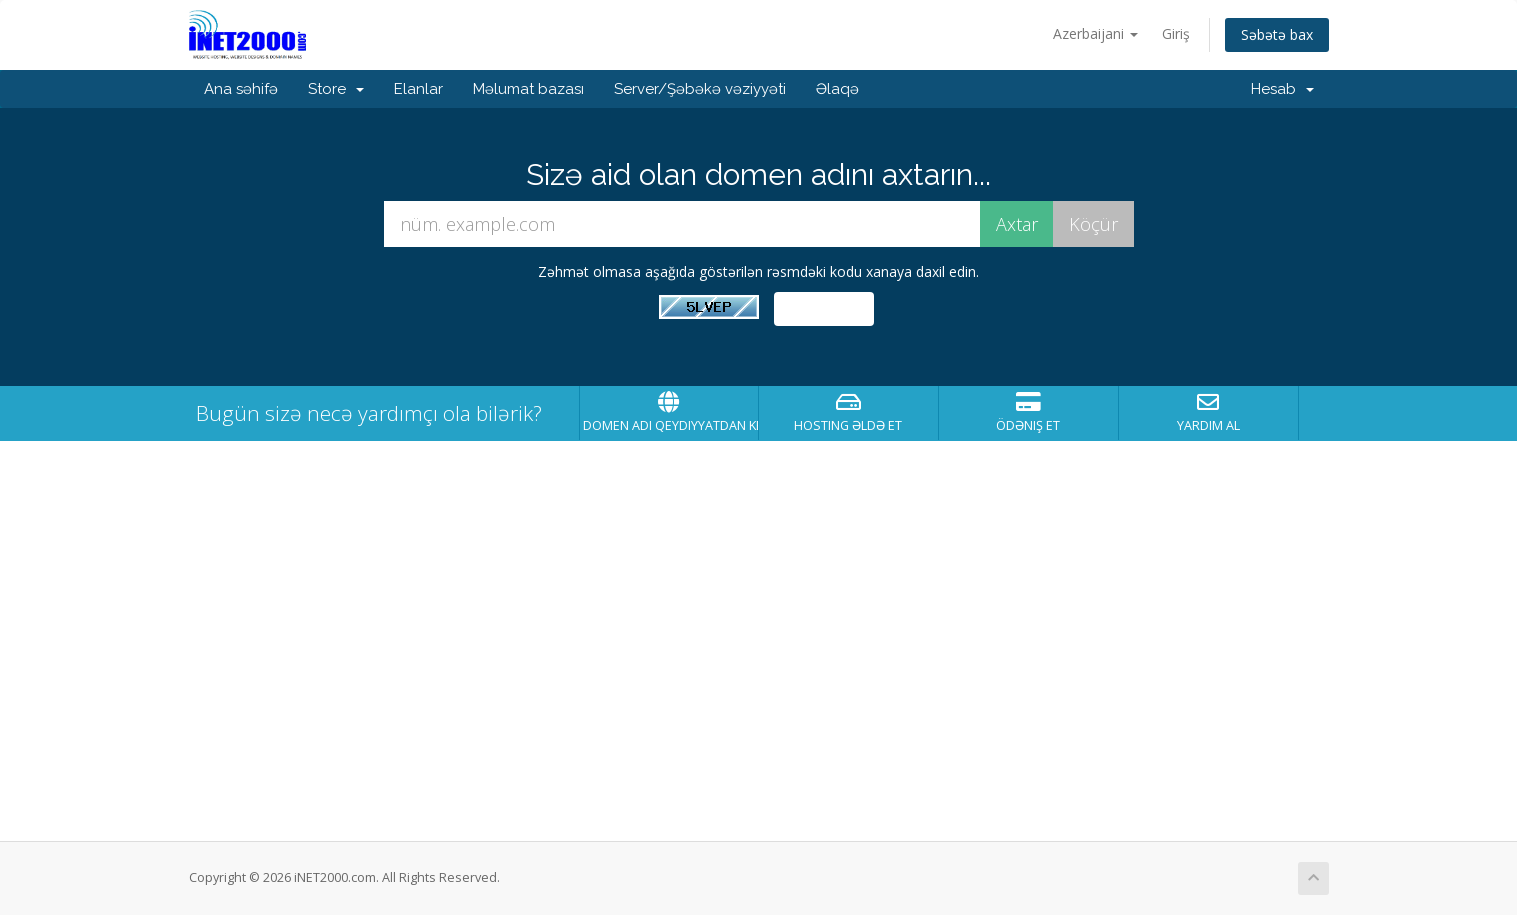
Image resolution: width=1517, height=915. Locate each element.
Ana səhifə (241, 89)
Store (336, 89)
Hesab (1282, 89)
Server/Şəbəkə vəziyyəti (700, 89)
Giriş (1176, 33)
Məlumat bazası (528, 89)
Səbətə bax (1277, 34)
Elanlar (418, 89)
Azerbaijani (1095, 33)
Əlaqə (837, 89)
